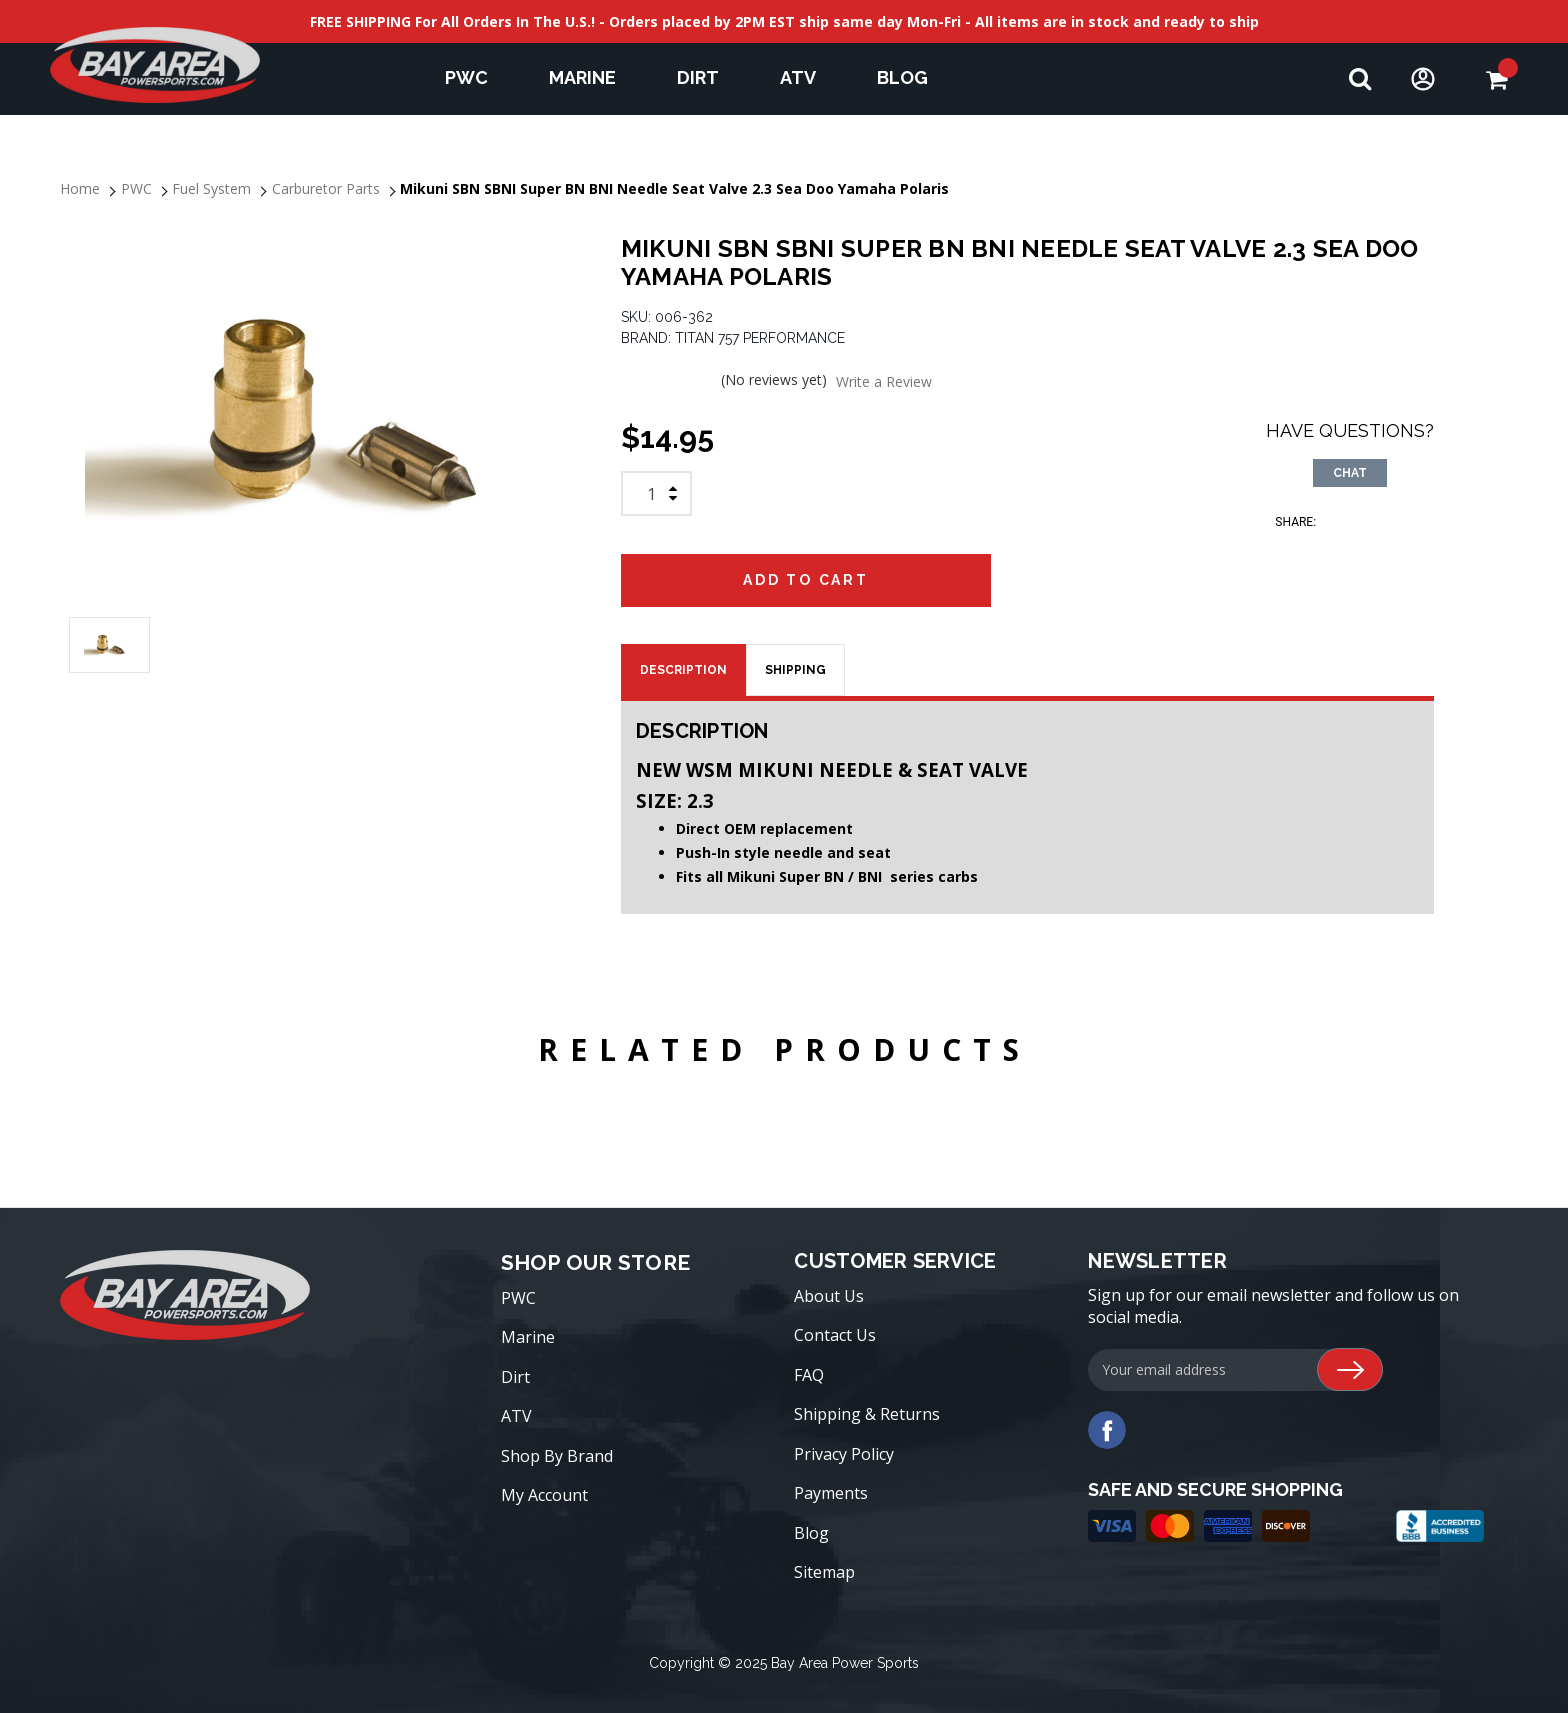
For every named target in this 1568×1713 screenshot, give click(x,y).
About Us (829, 1296)
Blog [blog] (902, 77)
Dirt (707, 77)
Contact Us (835, 1335)
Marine (592, 77)
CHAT (1350, 473)
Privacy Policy (844, 1454)
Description (683, 670)
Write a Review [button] (884, 381)
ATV (807, 77)
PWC (476, 77)
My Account (544, 1495)
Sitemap (824, 1572)
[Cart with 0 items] (1496, 79)
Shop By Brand (557, 1456)
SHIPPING (795, 670)
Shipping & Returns (867, 1414)
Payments (831, 1493)
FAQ (809, 1375)
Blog (811, 1533)
